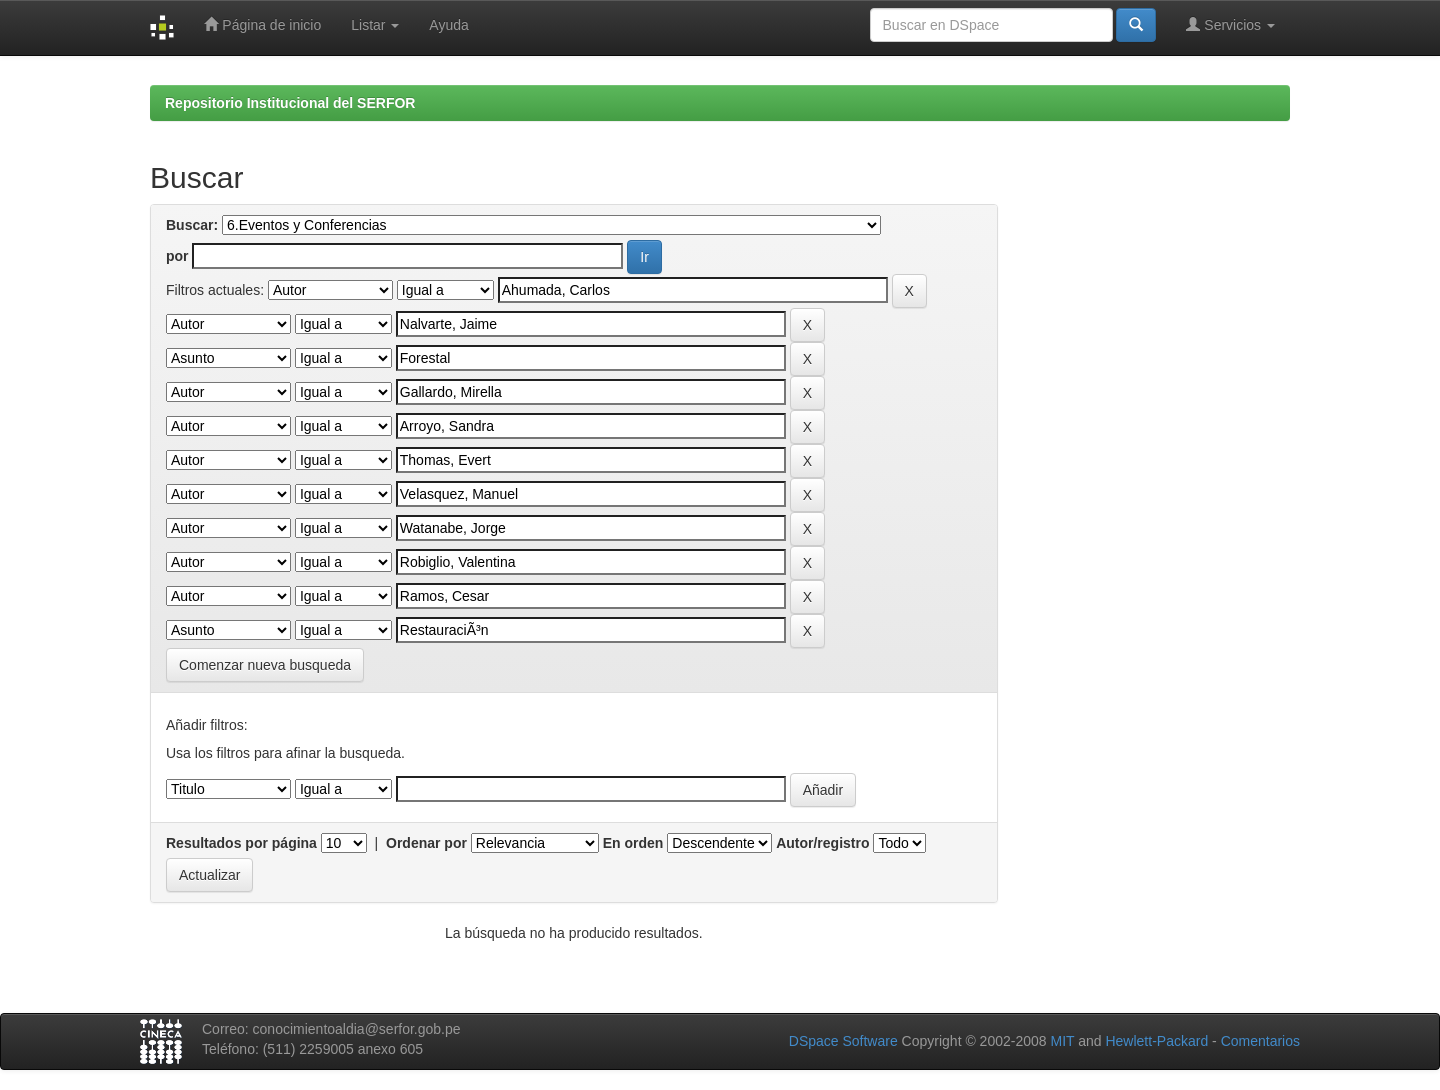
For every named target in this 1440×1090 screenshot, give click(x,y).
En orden (633, 843)
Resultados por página (241, 843)
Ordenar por (426, 843)
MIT (1062, 1041)
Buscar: (192, 225)
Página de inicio (262, 24)
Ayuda (448, 25)
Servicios (1230, 24)
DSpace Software (843, 1041)
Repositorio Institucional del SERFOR (290, 103)
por (177, 256)
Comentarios (1260, 1041)
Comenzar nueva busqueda (265, 665)
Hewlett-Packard (1156, 1041)
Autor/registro (822, 843)
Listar (375, 25)
